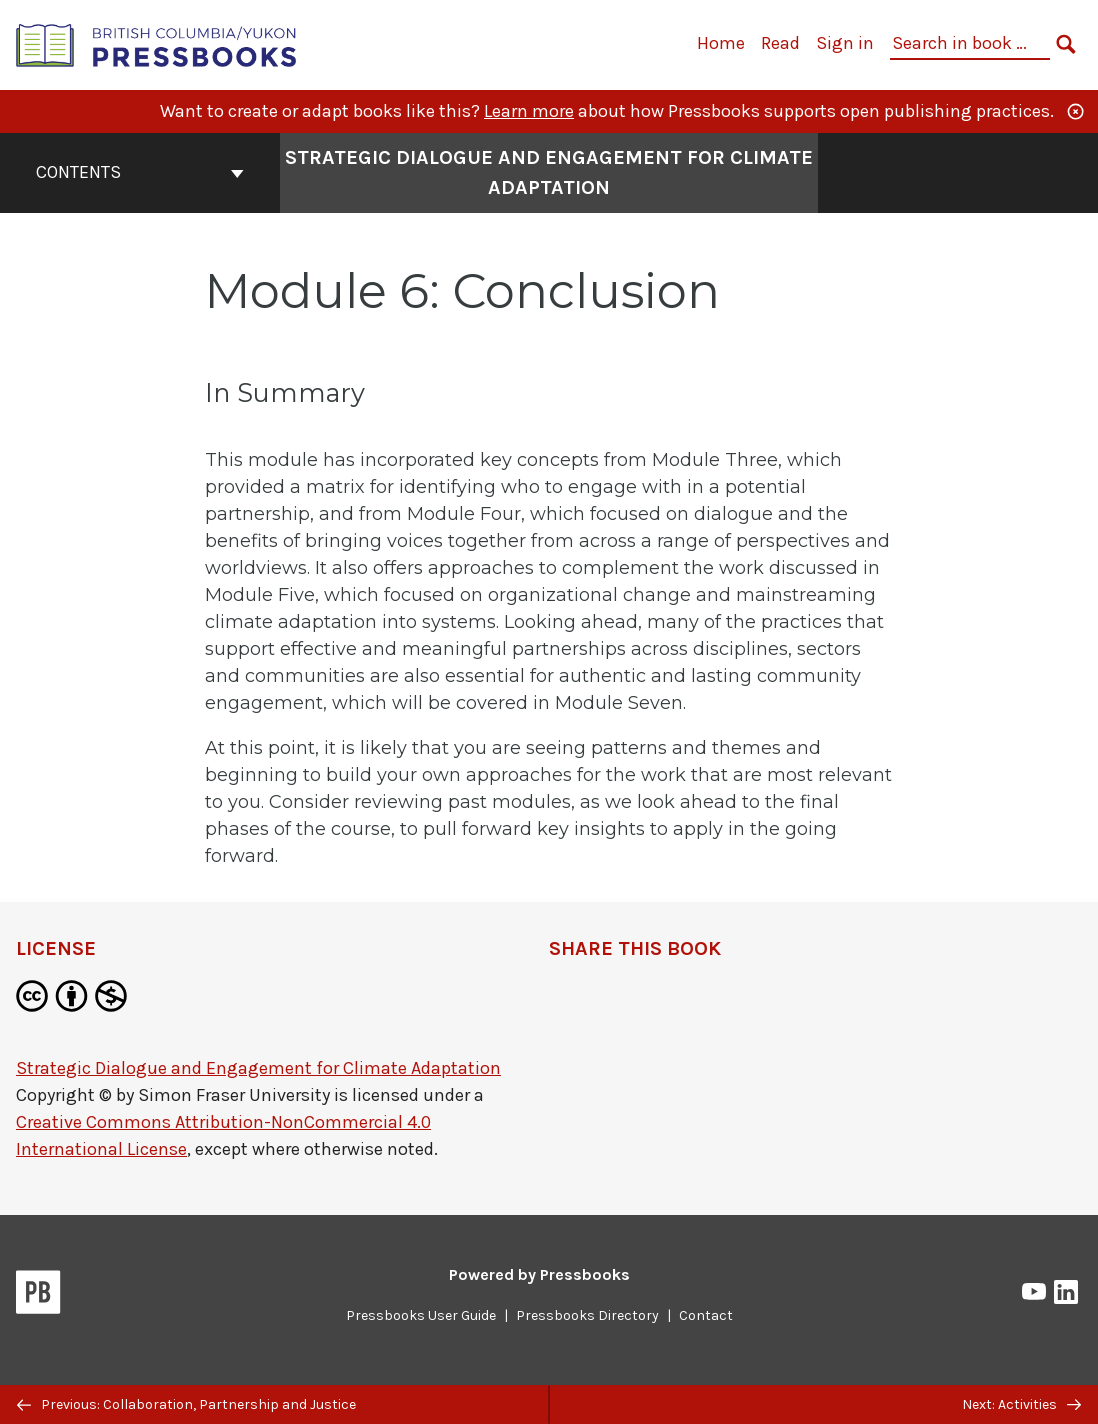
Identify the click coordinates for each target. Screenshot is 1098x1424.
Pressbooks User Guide (421, 1315)
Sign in (845, 43)
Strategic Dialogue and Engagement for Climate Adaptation (258, 1068)
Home (721, 43)
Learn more (529, 111)
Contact (706, 1315)
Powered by (539, 1274)
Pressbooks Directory (587, 1315)
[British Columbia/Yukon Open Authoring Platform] (157, 43)
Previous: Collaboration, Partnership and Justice (186, 1404)
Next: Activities (1021, 1404)
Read (780, 43)
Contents (140, 172)
